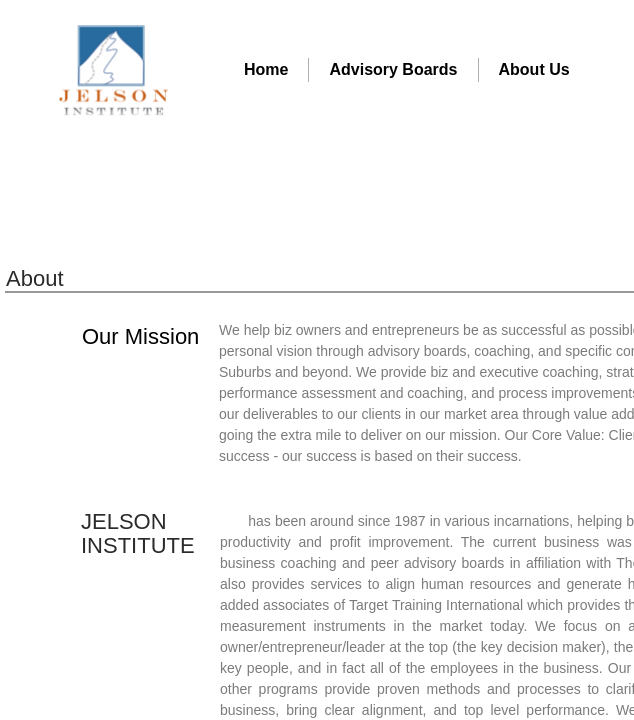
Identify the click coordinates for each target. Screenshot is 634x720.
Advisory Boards (393, 69)
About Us (534, 69)
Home (266, 69)
